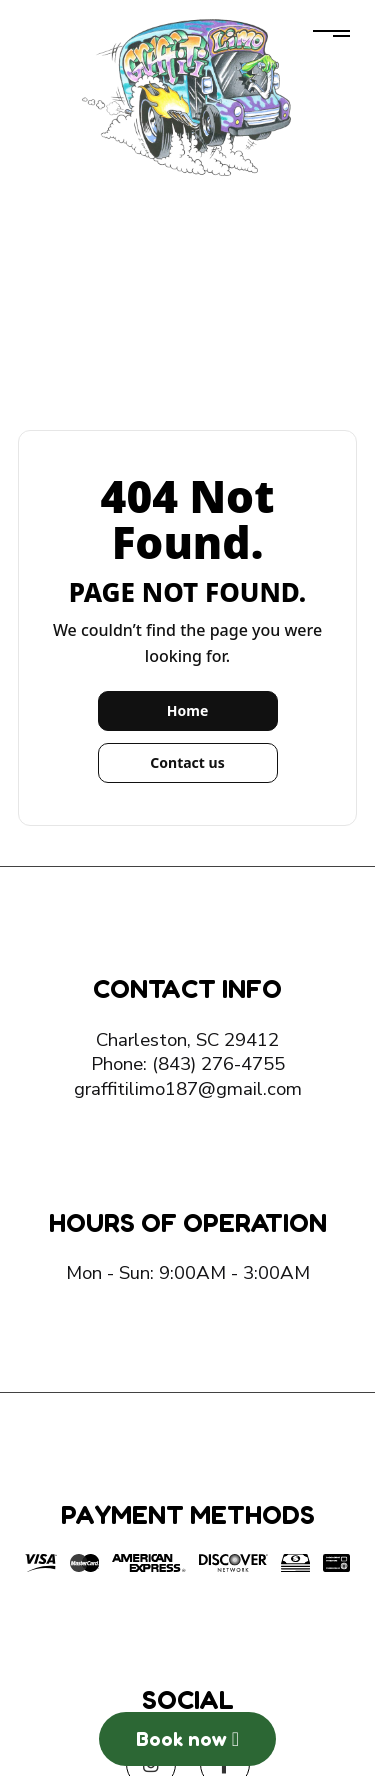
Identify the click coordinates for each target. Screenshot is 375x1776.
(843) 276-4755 (218, 1064)
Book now (187, 1739)
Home (187, 710)
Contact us (187, 762)
